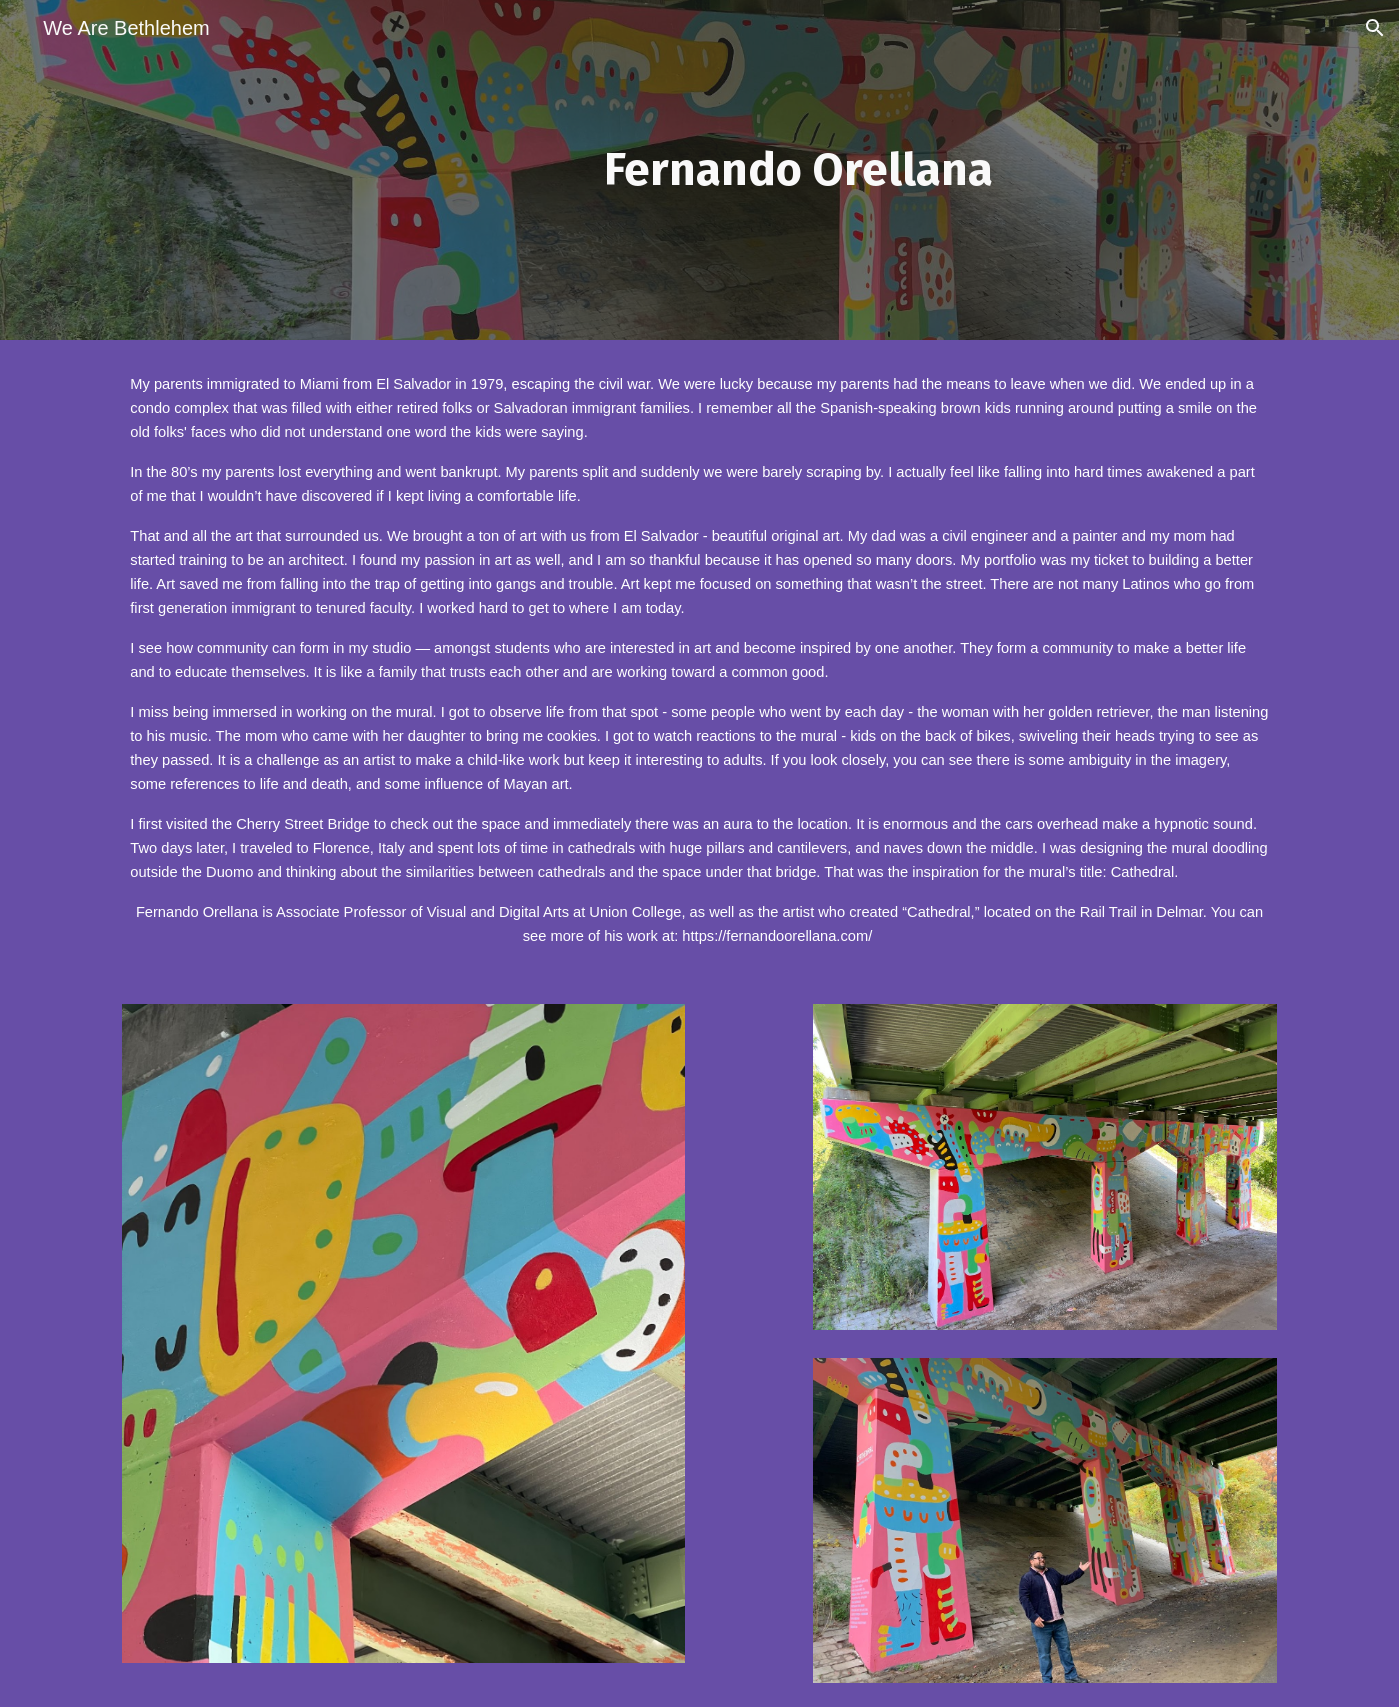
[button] (1375, 28)
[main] (798, 170)
